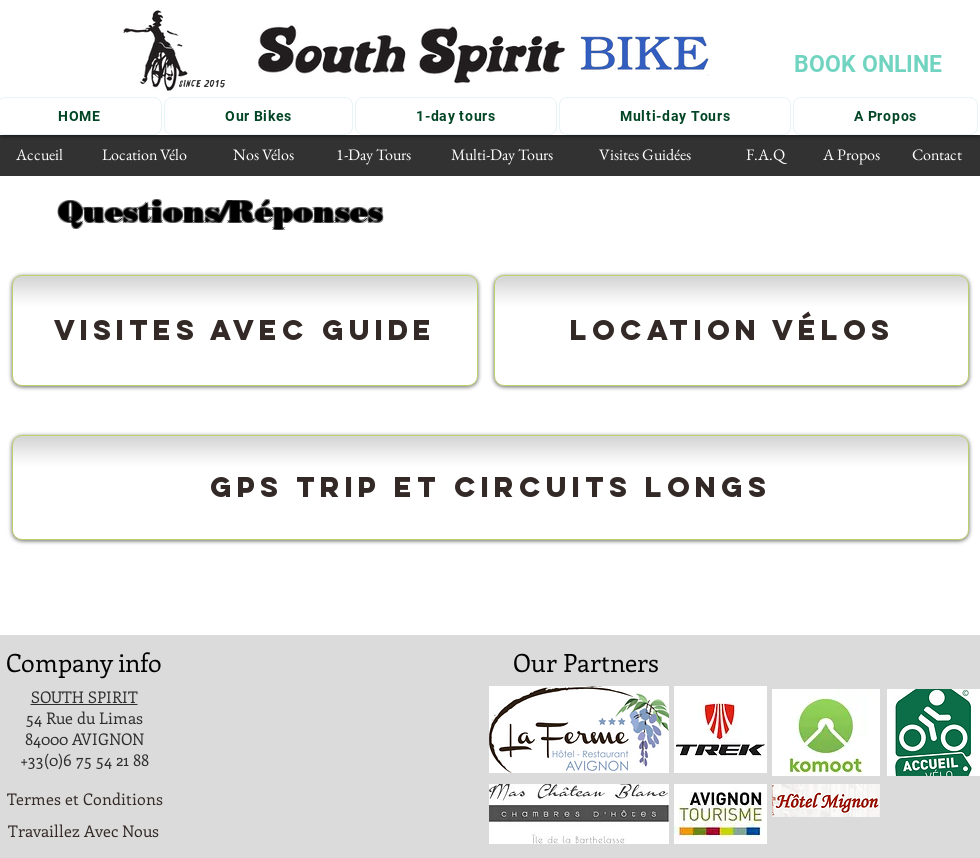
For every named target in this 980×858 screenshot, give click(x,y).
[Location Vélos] (731, 330)
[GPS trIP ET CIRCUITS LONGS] (490, 487)
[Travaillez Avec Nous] (83, 831)
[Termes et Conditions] (85, 799)
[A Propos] (851, 155)
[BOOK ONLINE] (867, 65)
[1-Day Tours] (373, 155)
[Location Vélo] (144, 155)
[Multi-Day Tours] (501, 155)
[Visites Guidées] (645, 155)
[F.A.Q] (765, 155)
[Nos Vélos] (263, 155)
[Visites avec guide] (245, 330)
